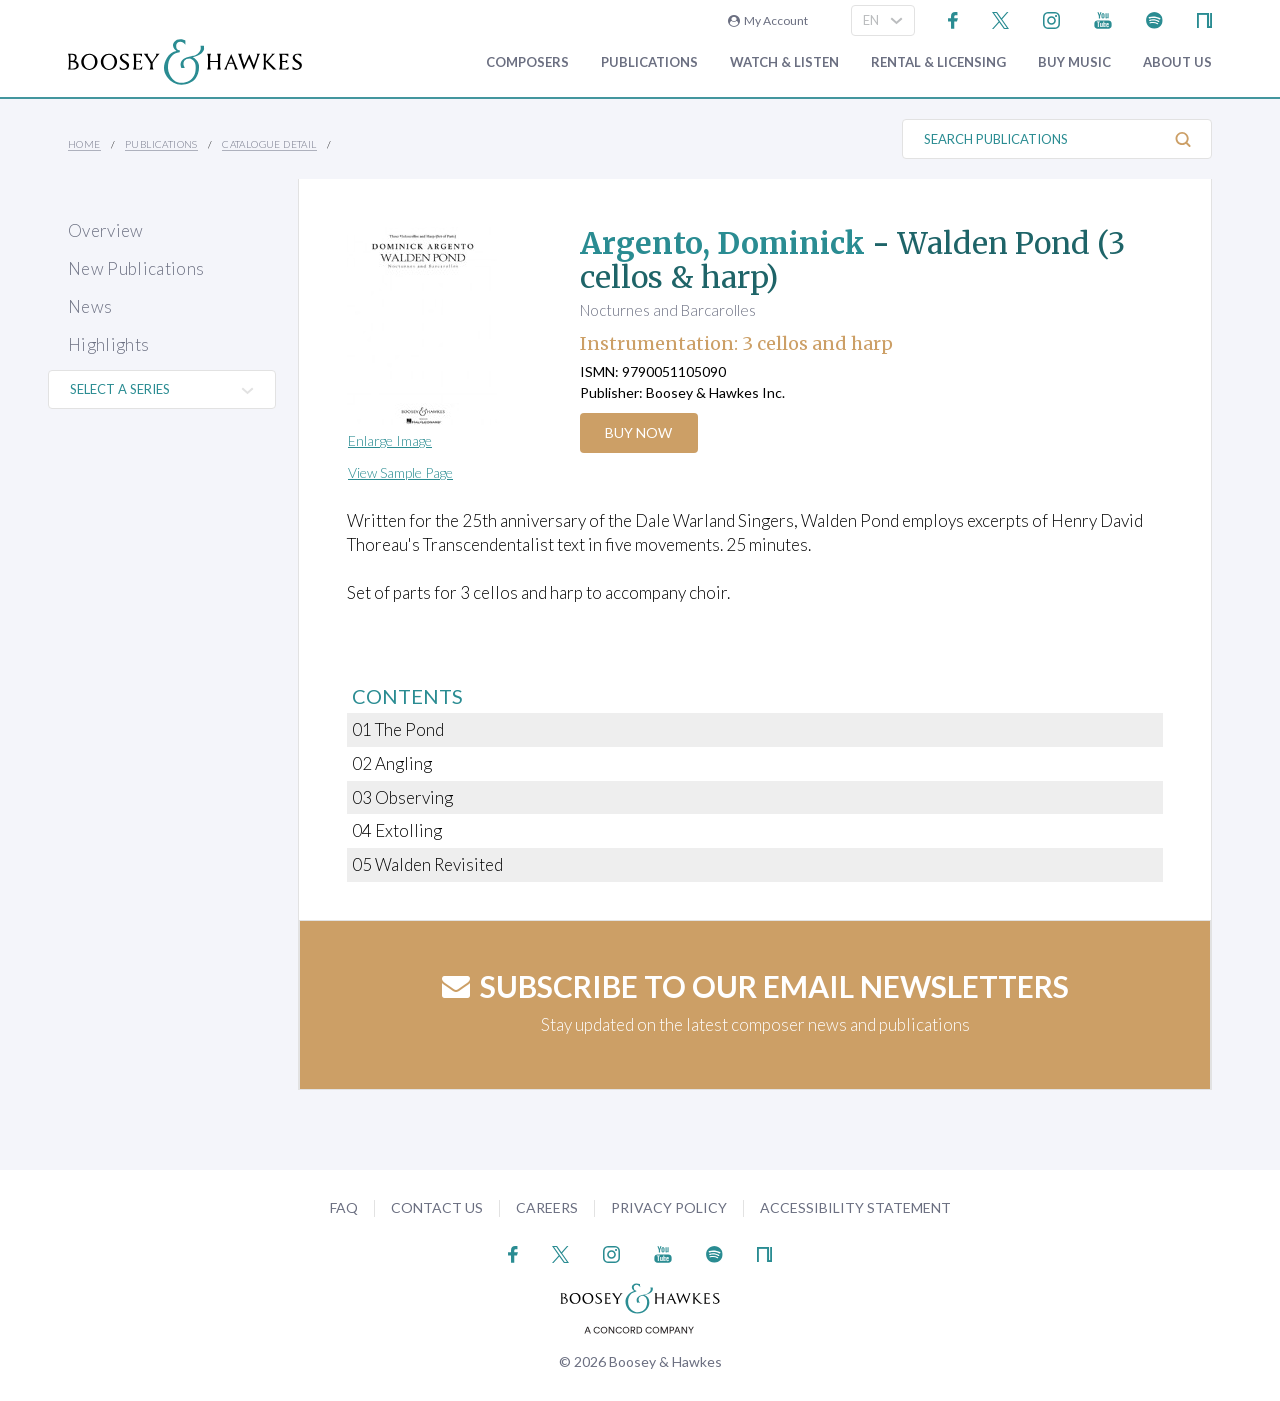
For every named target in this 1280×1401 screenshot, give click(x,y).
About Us (1177, 62)
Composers (527, 62)
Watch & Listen (784, 62)
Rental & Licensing (938, 62)
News (90, 306)
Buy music (1074, 62)
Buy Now (639, 432)
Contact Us (437, 1207)
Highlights (108, 344)
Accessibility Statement (855, 1207)
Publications (649, 62)
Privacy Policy (669, 1207)
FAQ (344, 1207)
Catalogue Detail (269, 144)
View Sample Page (400, 472)
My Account (768, 20)
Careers (547, 1207)
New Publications (136, 268)
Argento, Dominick (723, 243)
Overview (106, 230)
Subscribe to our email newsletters (755, 986)
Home (84, 144)
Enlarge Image (390, 440)
